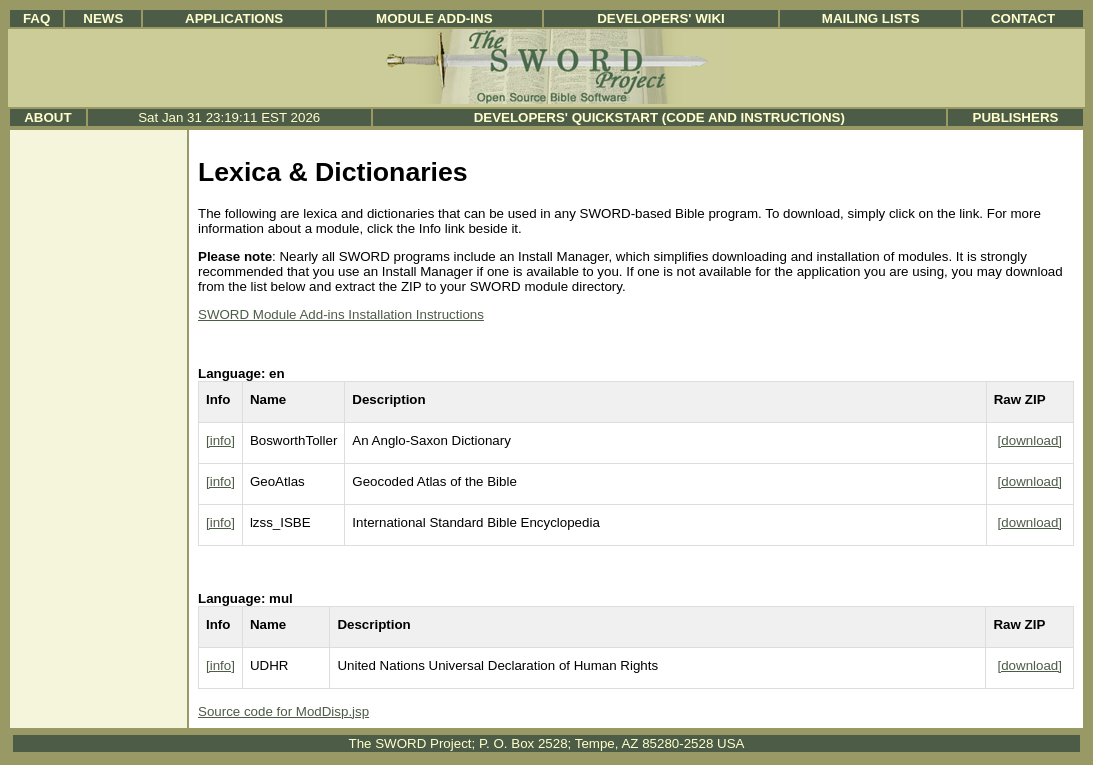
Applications (234, 18)
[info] (220, 440)
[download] (1030, 440)
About (47, 117)
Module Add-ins (434, 18)
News (103, 18)
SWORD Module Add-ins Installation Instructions (341, 314)
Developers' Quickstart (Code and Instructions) (659, 117)
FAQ (36, 18)
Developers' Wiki (661, 18)
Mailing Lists (871, 18)
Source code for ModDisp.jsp (283, 711)
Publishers (1016, 117)
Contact (1023, 18)
